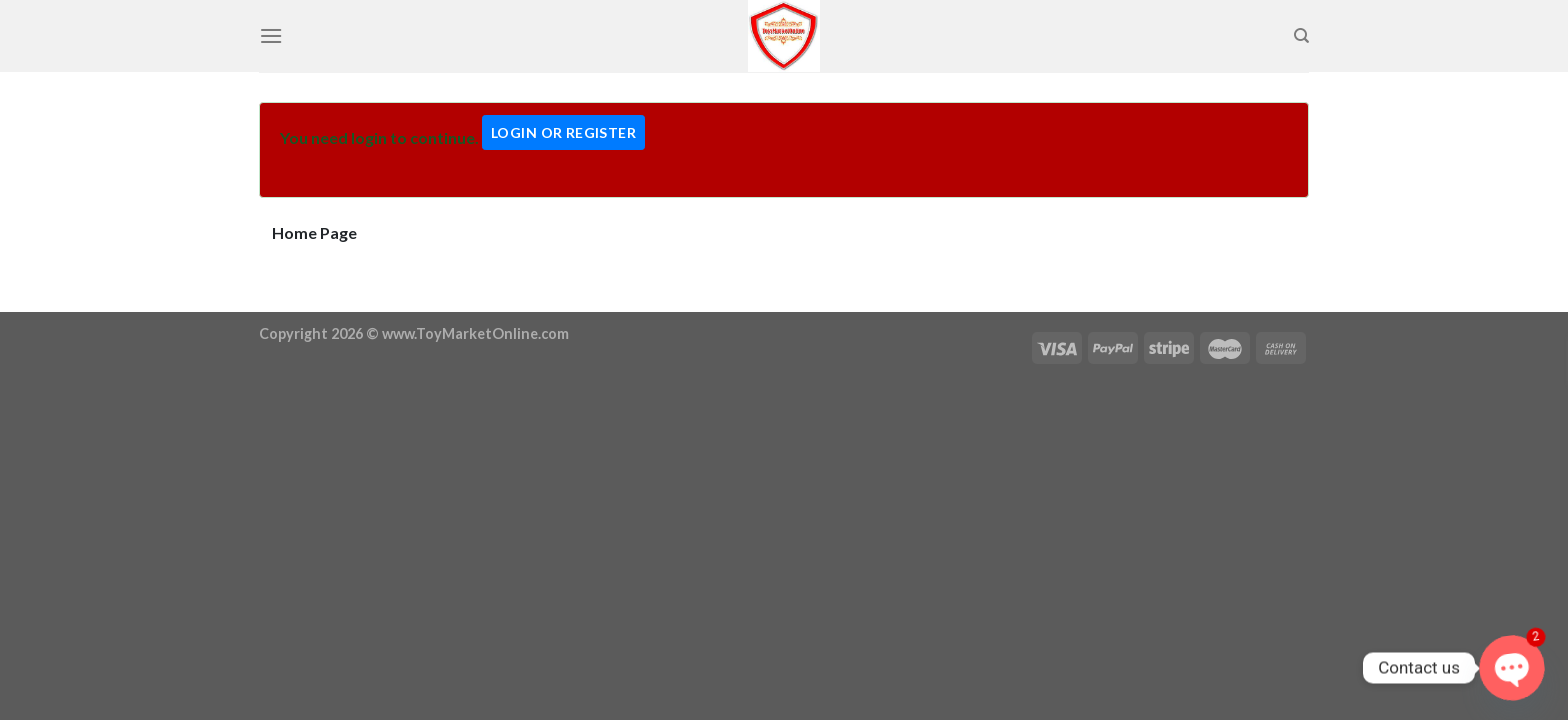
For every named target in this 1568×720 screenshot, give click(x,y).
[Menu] (271, 35)
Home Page (314, 232)
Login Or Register (563, 132)
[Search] (1301, 36)
